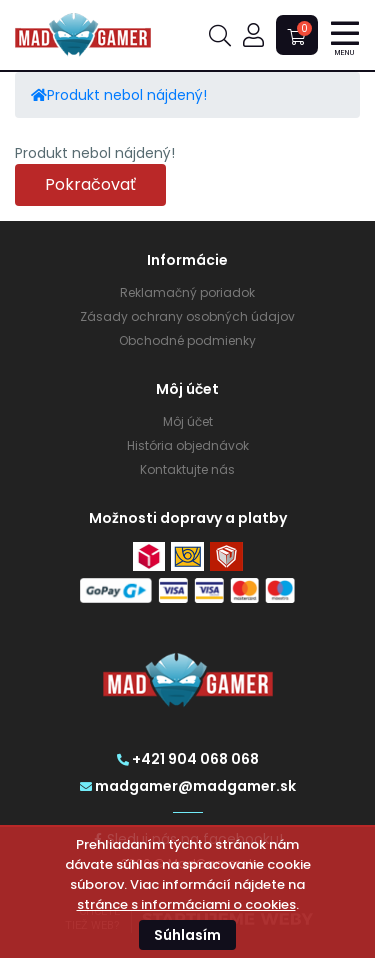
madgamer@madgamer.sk (188, 786)
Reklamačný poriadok (187, 292)
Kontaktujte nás (187, 469)
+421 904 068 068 (188, 759)
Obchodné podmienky (187, 340)
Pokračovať (90, 184)
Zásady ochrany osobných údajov (187, 316)
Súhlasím (187, 935)
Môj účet (188, 421)
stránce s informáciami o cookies (186, 904)
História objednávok (188, 445)
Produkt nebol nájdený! (127, 95)
